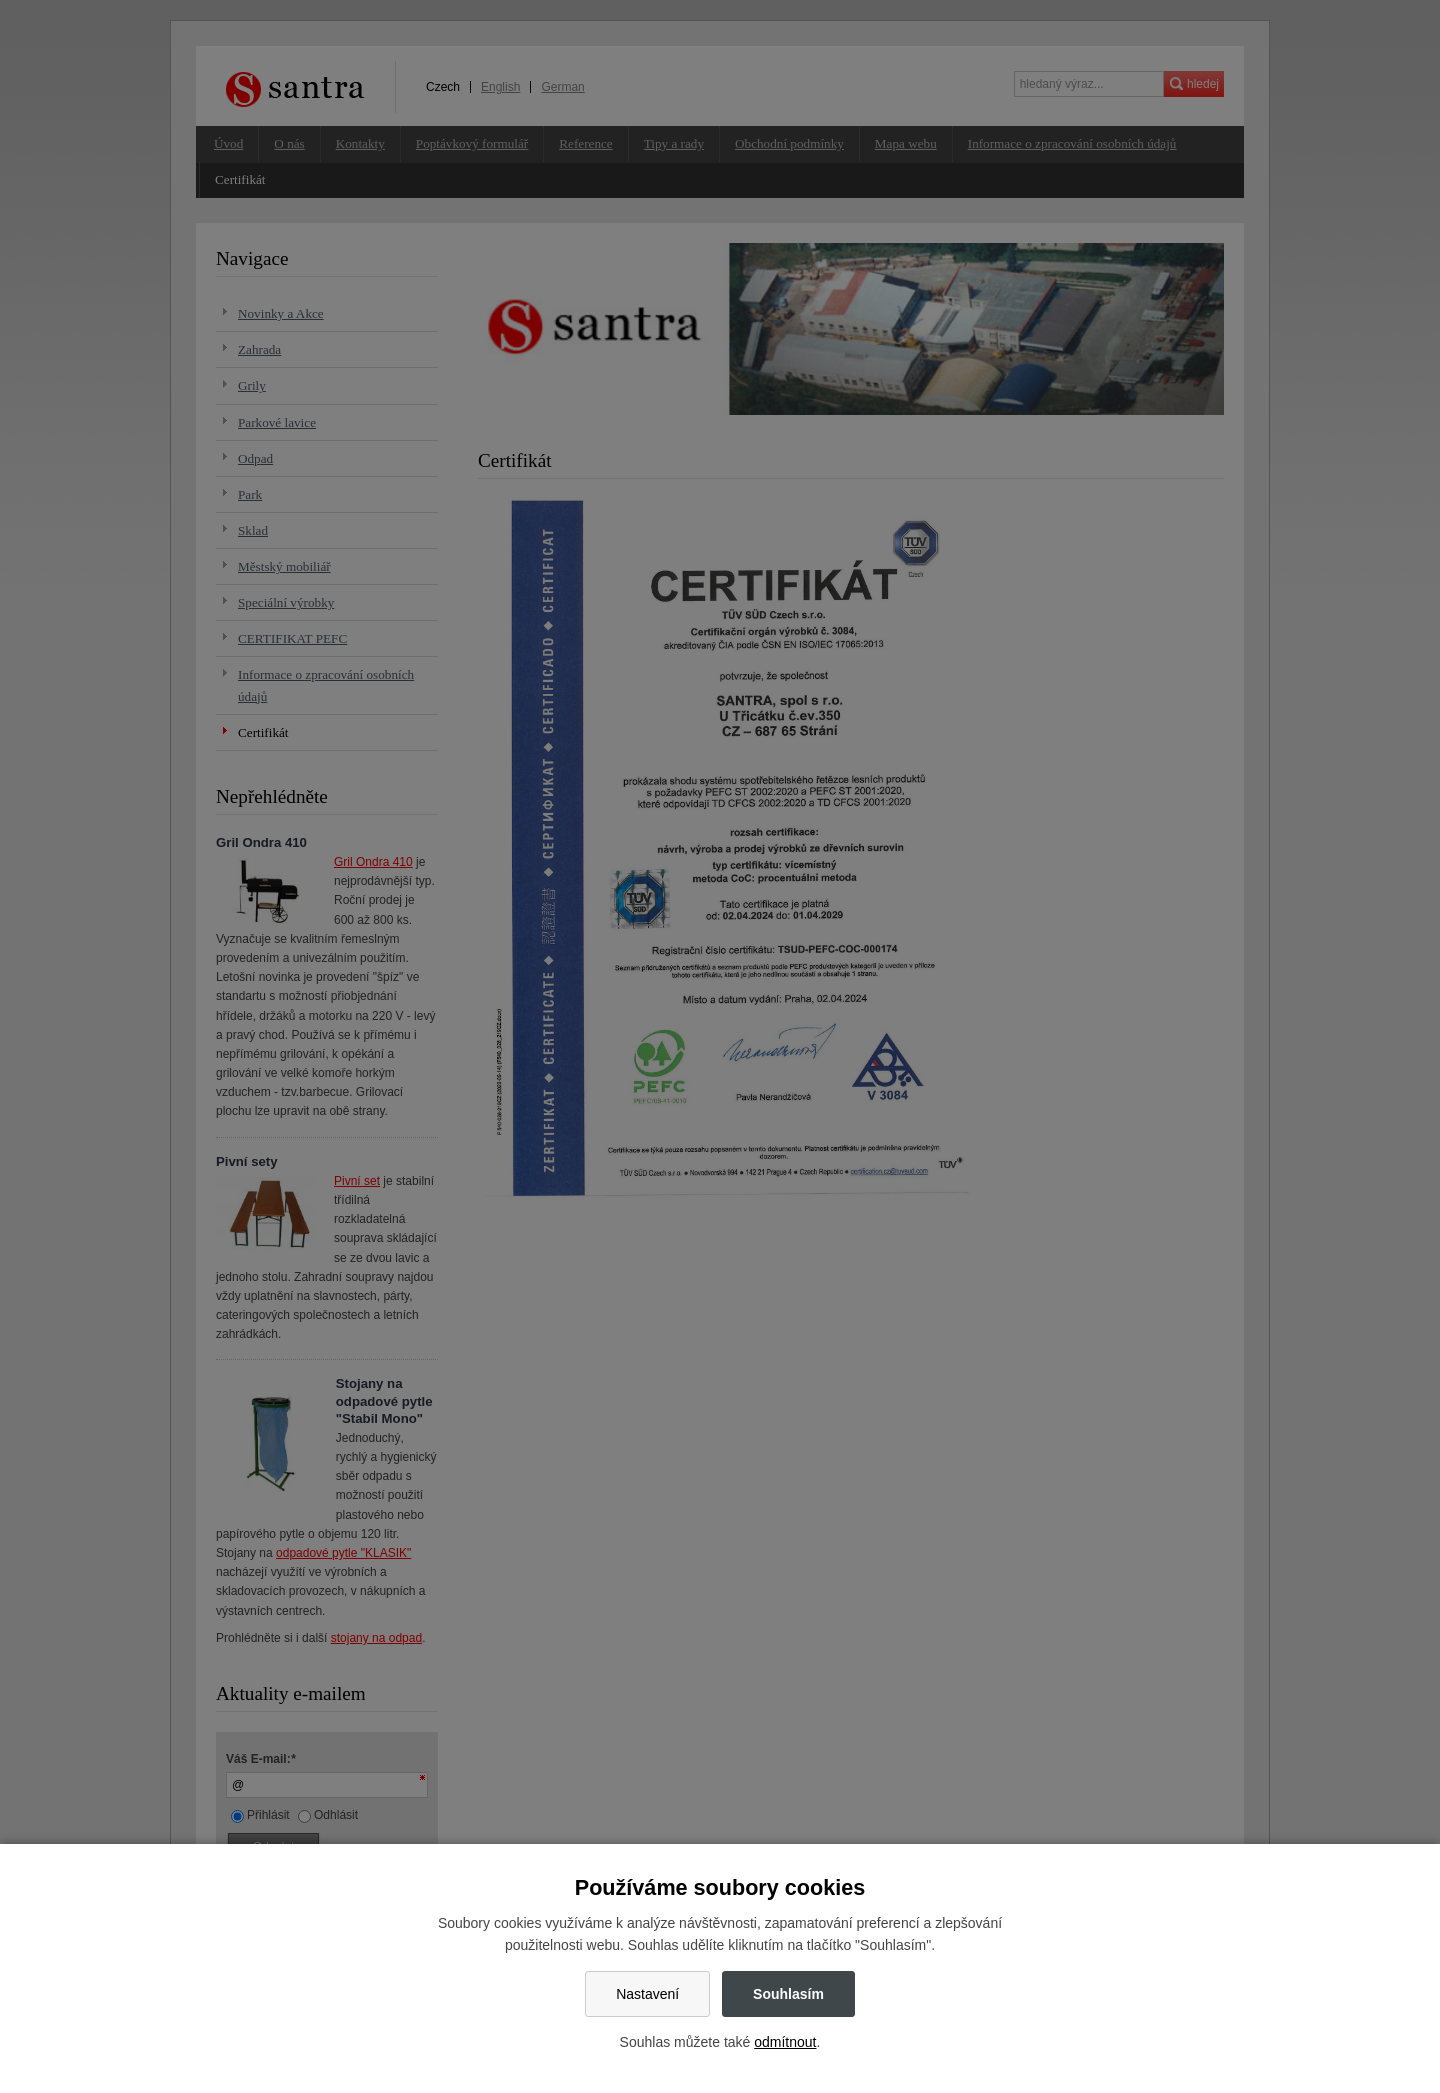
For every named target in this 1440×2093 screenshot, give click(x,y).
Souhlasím (788, 1994)
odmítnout (785, 2042)
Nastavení (647, 1994)
